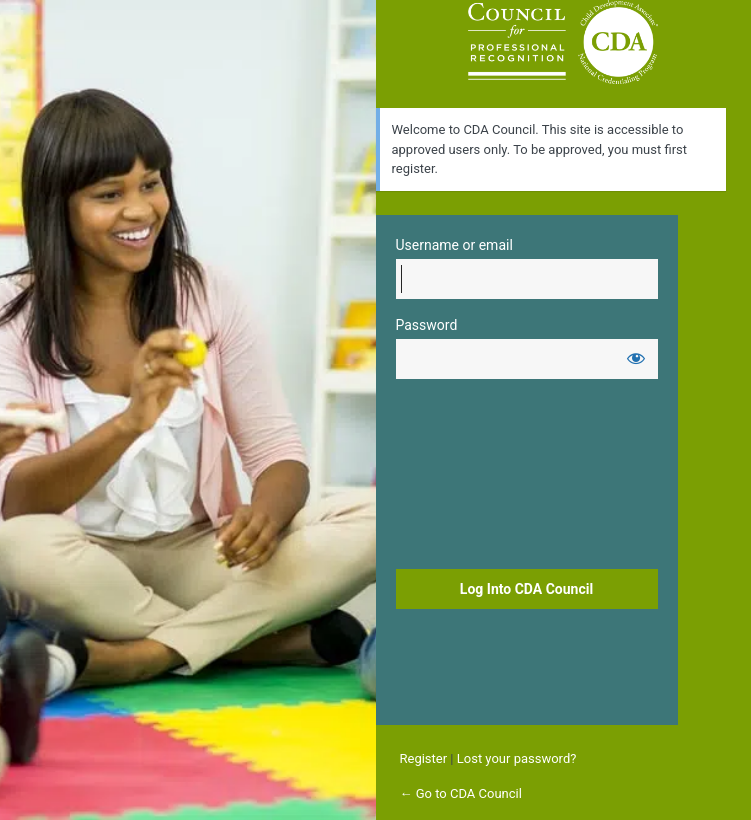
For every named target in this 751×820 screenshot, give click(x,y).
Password (427, 325)
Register (424, 758)
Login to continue (563, 42)
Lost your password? (517, 758)
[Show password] (636, 358)
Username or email (454, 245)
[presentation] (478, 477)
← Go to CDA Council (461, 793)
